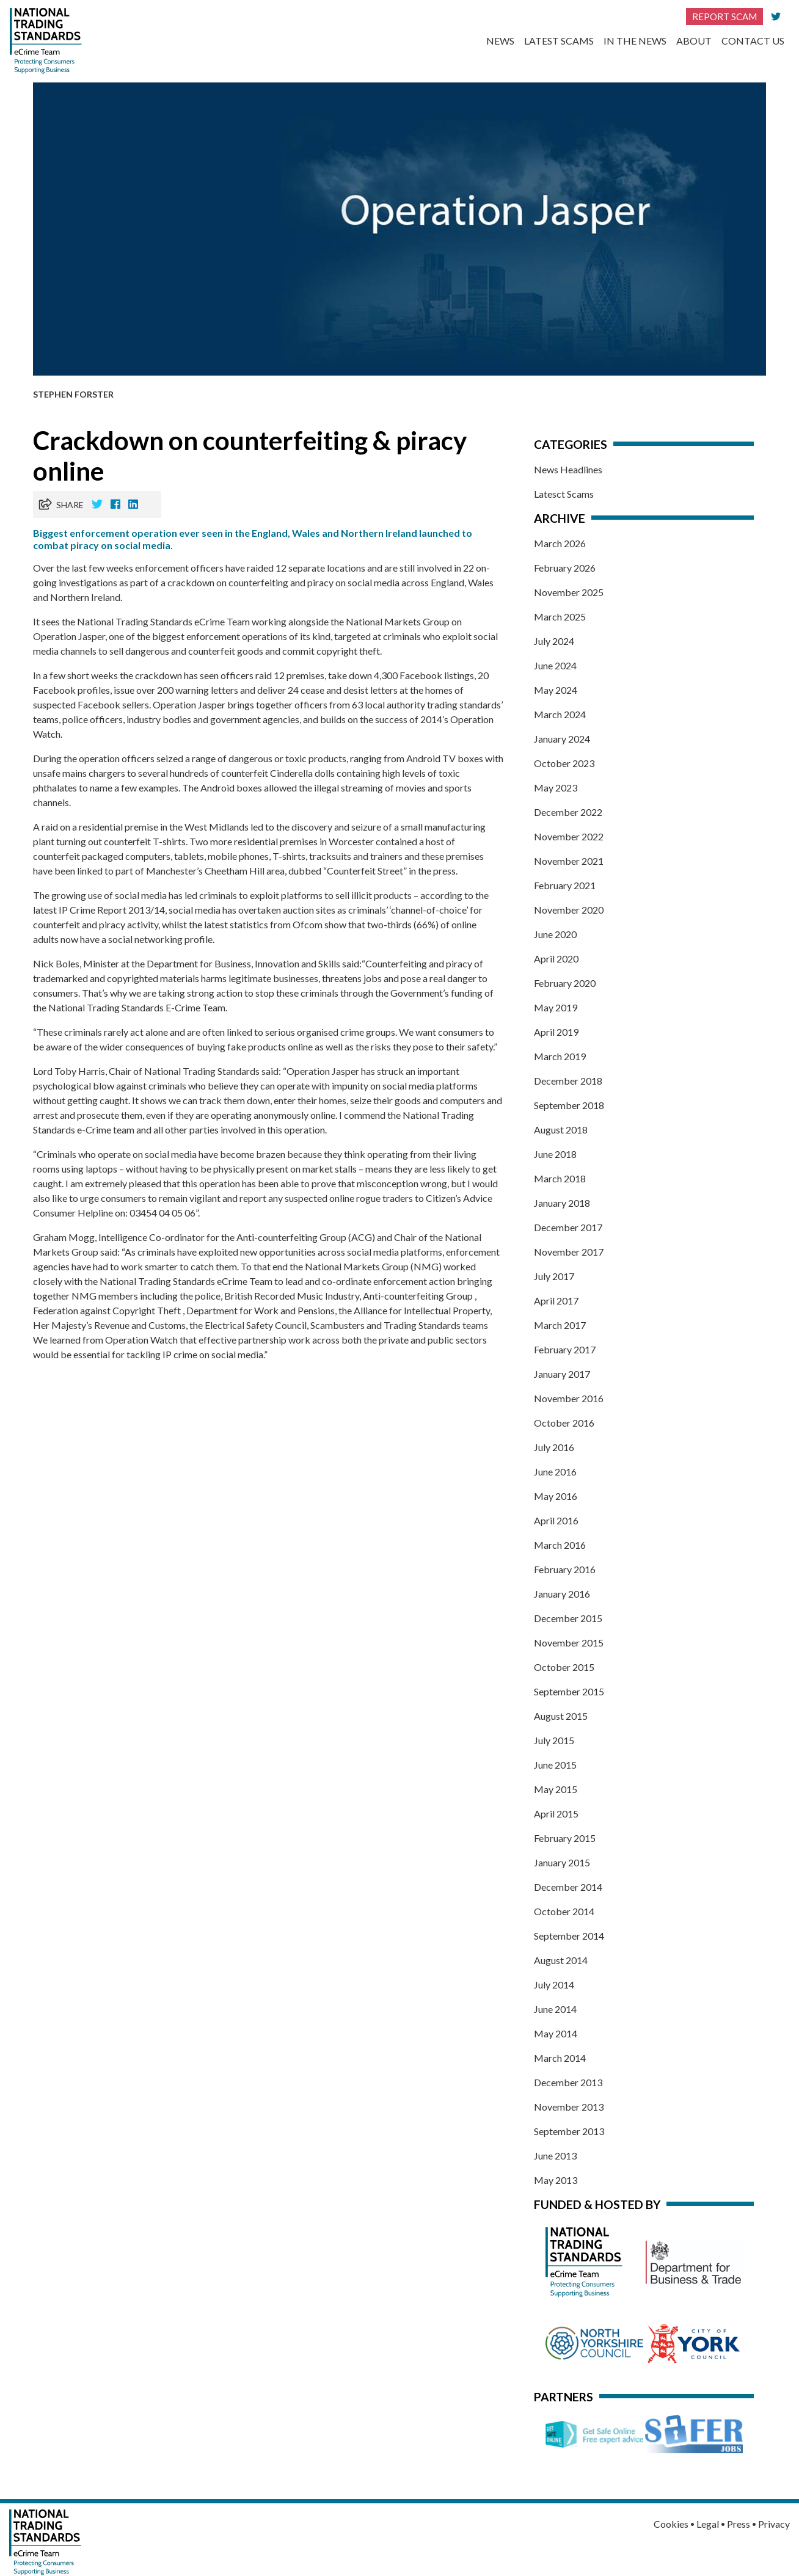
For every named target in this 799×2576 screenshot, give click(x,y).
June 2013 (555, 2155)
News (500, 40)
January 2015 (562, 1862)
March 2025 (560, 616)
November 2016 (569, 1398)
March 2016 (560, 1545)
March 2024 (560, 714)
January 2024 (562, 738)
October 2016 (564, 1422)
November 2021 (569, 861)
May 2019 (555, 1007)
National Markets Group (398, 621)
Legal (707, 2524)
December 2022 (568, 812)
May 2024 (555, 690)
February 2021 (565, 885)
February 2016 (565, 1569)
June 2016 (555, 1471)
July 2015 (554, 1740)
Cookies (671, 2524)
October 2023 (564, 763)
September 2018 (569, 1105)
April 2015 (556, 1813)
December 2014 (568, 1887)
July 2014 (554, 1984)
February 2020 (565, 983)
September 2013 (569, 2131)
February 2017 (565, 1349)
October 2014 (564, 1911)
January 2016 (562, 1593)
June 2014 (555, 2009)
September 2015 (569, 1691)
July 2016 (554, 1447)
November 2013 (569, 2106)
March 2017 (560, 1325)
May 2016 (555, 1496)
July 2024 (554, 641)
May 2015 (555, 1789)
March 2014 (560, 2058)
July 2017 (554, 1276)
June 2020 (555, 934)
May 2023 (555, 787)
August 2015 (561, 1716)
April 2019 (556, 1032)
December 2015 (568, 1618)
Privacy (774, 2524)
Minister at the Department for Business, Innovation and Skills (212, 963)
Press (738, 2524)
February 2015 (565, 1838)
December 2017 (568, 1227)
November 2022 (569, 836)
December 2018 (568, 1080)
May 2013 (555, 2180)
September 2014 (569, 1935)
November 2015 (569, 1642)
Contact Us (752, 40)
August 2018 (561, 1129)
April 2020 (556, 958)
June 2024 (555, 665)
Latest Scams (559, 40)
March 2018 (560, 1178)
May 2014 (555, 2033)
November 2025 (569, 592)
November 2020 (569, 909)
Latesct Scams (564, 494)
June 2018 (555, 1154)
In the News (635, 40)
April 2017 (556, 1300)
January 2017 (562, 1374)
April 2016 (556, 1520)
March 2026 (560, 543)
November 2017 (569, 1251)
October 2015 (564, 1667)
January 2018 (562, 1203)
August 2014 (561, 1960)
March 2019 (560, 1056)
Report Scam (724, 16)
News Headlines (568, 469)
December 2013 (568, 2082)
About (694, 40)
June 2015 (555, 1764)
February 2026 (565, 567)
